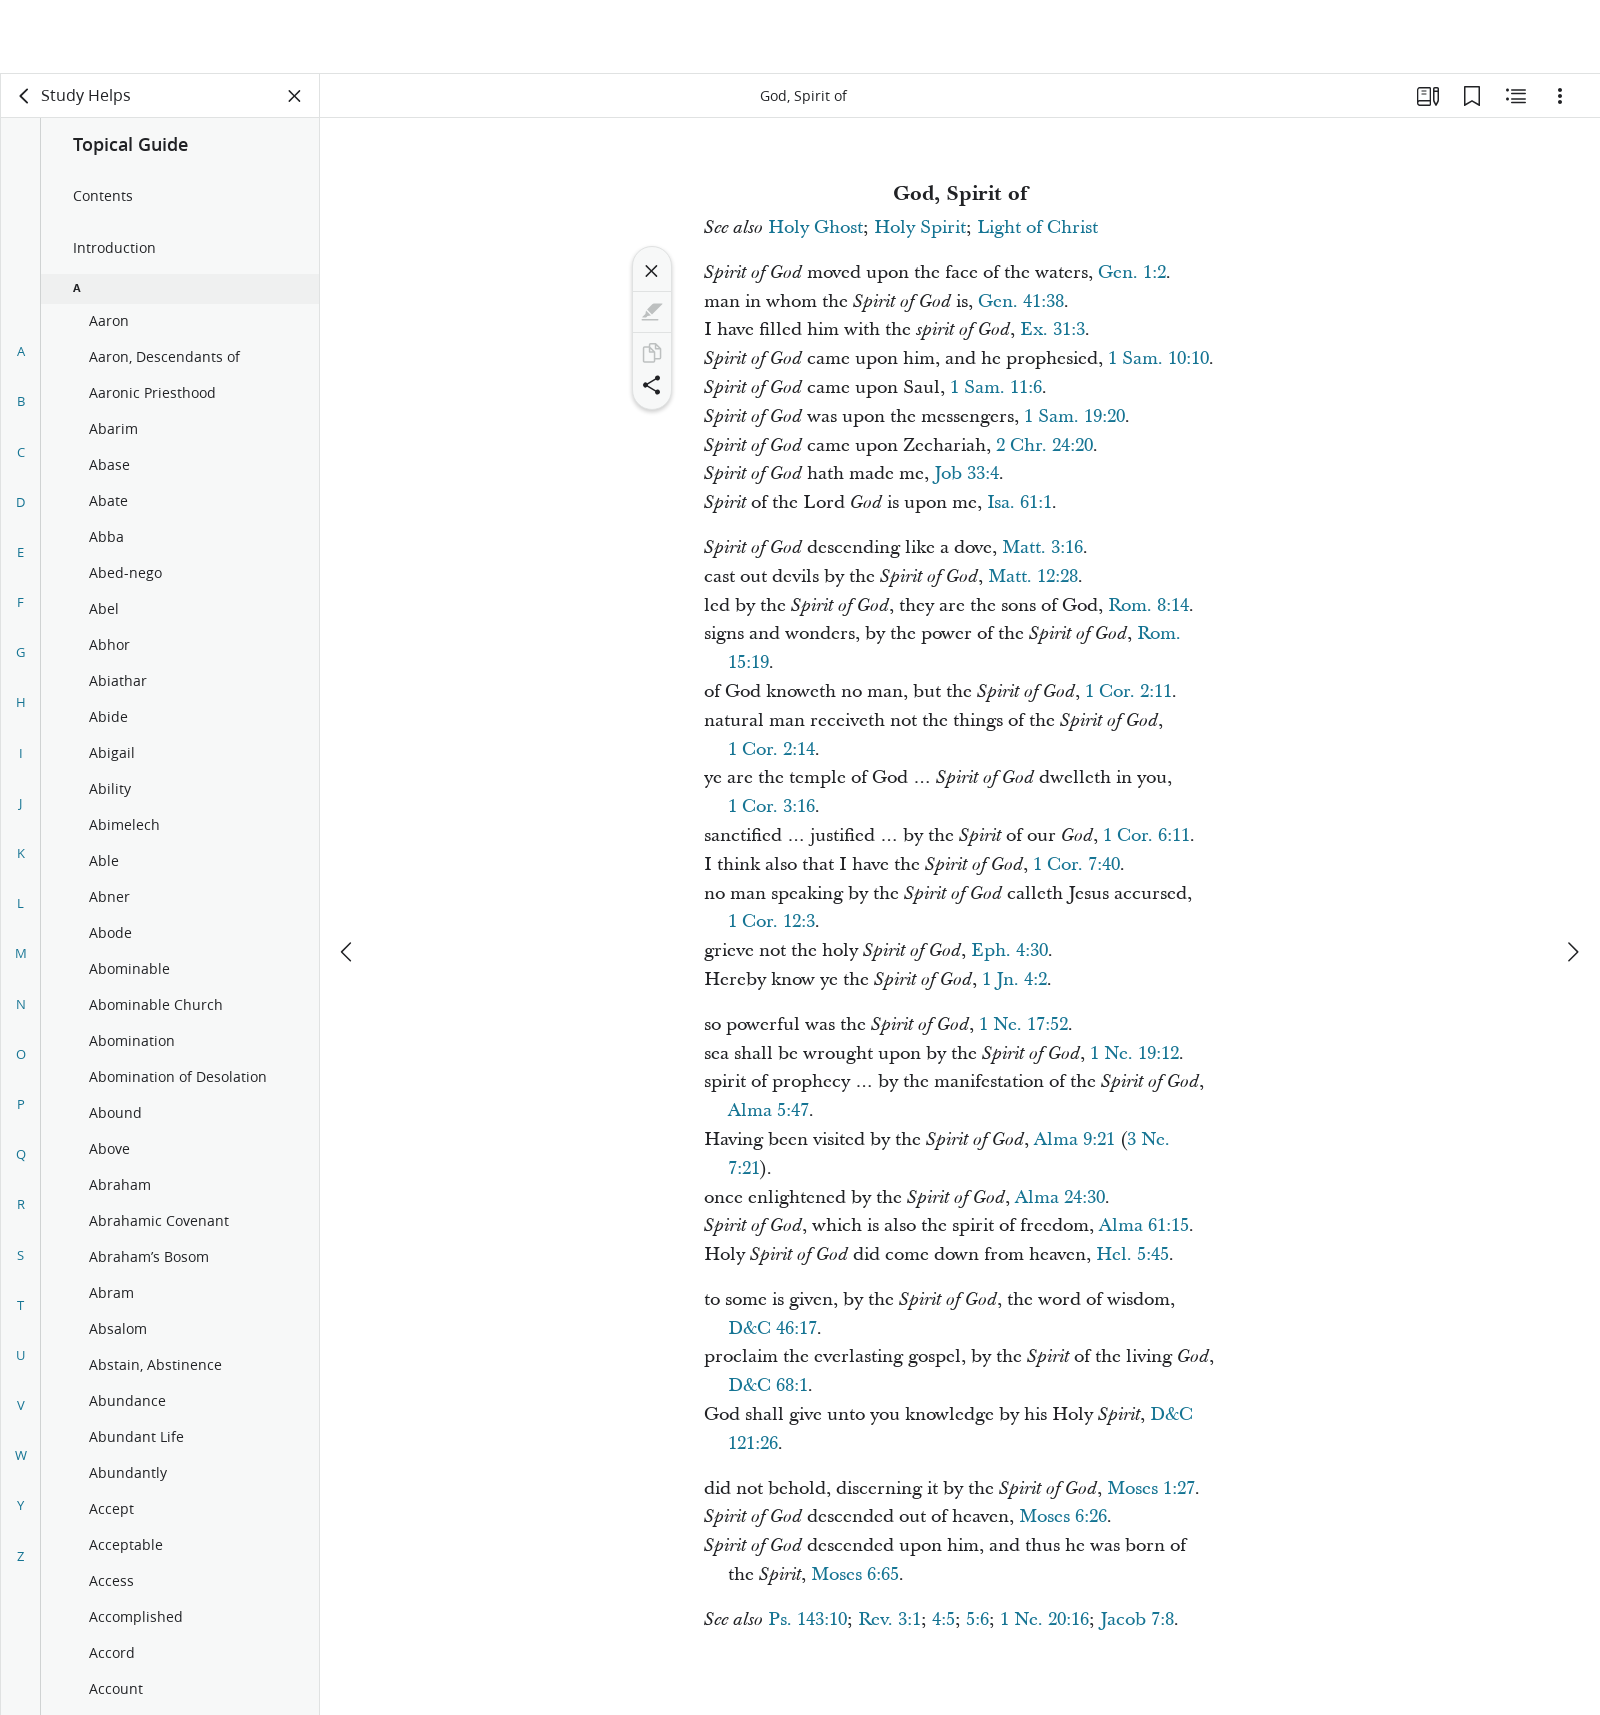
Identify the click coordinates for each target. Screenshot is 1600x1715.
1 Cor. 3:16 (771, 806)
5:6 (977, 1619)
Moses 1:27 (1151, 1488)
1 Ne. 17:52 (1023, 1024)
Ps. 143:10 (807, 1619)
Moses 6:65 (855, 1574)
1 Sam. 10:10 (1158, 358)
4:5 (943, 1619)
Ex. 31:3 (1052, 329)
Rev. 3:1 (889, 1619)
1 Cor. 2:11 (1128, 691)
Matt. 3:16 (1042, 547)
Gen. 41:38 (1021, 301)
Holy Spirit (920, 227)
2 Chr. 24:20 (1044, 445)
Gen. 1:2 (1132, 272)
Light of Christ (1037, 227)
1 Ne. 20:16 (1044, 1619)
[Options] (1560, 96)
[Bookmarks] (1472, 96)
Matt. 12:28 (1033, 576)
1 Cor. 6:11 (1146, 835)
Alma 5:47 (768, 1110)
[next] (1572, 878)
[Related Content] (1516, 96)
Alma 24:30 (1060, 1197)
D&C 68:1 (768, 1385)
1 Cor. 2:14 (771, 749)
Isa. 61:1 (1019, 502)
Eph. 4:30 (1009, 950)
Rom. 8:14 (1148, 605)
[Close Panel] (295, 96)
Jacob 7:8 (1137, 1619)
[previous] (348, 878)
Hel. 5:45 (1132, 1254)
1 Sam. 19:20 (1074, 416)
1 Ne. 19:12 (1134, 1053)
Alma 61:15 (1144, 1225)
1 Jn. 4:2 (1014, 979)
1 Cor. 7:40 (1076, 864)
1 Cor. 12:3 (771, 921)
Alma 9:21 (1074, 1139)
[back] (25, 96)
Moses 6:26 (1063, 1516)
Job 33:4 (966, 473)
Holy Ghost (815, 227)
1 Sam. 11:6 (996, 387)
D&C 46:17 (772, 1328)
